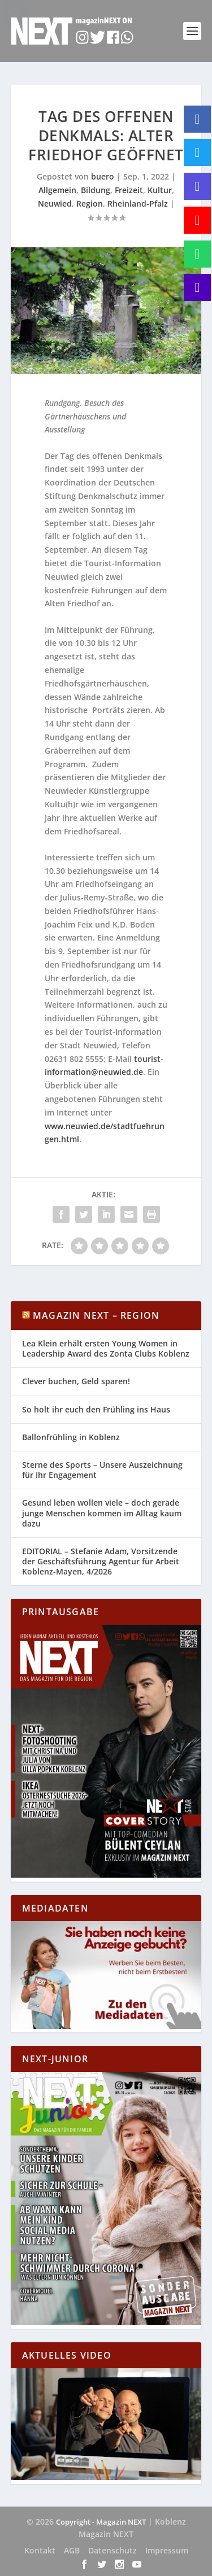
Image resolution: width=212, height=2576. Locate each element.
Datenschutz (112, 2550)
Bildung (95, 190)
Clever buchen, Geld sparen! (76, 1381)
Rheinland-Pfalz (137, 203)
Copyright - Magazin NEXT (101, 2522)
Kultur (160, 190)
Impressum (166, 2550)
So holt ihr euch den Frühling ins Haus (96, 1409)
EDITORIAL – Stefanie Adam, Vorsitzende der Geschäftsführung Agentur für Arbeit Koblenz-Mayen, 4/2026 (100, 1561)
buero (102, 176)
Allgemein (57, 190)
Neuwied (55, 203)
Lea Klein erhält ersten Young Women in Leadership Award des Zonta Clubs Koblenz (105, 1348)
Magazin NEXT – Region (96, 1315)
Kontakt (39, 2550)
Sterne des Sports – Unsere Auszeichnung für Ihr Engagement (102, 1469)
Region (89, 203)
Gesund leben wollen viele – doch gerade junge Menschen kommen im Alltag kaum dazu (101, 1512)
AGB (72, 2550)
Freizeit (129, 190)
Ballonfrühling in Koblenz (71, 1437)
